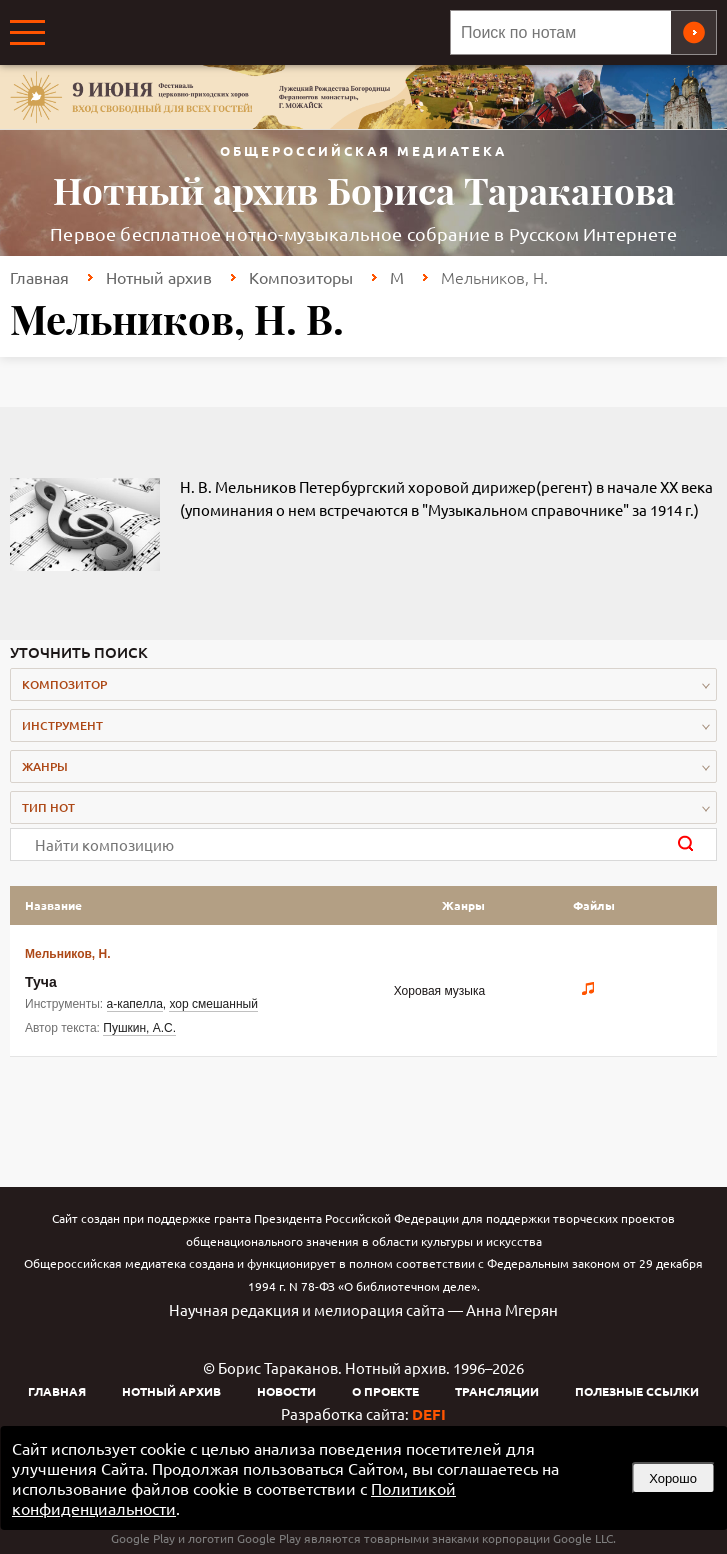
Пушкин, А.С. (139, 1028)
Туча (41, 982)
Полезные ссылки (637, 1391)
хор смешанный (213, 1004)
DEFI (429, 1414)
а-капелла (135, 1004)
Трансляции (497, 1391)
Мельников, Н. (68, 954)
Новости (286, 1391)
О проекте (385, 1391)
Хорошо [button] (673, 1478)
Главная (39, 277)
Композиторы (301, 277)
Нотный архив (159, 277)
